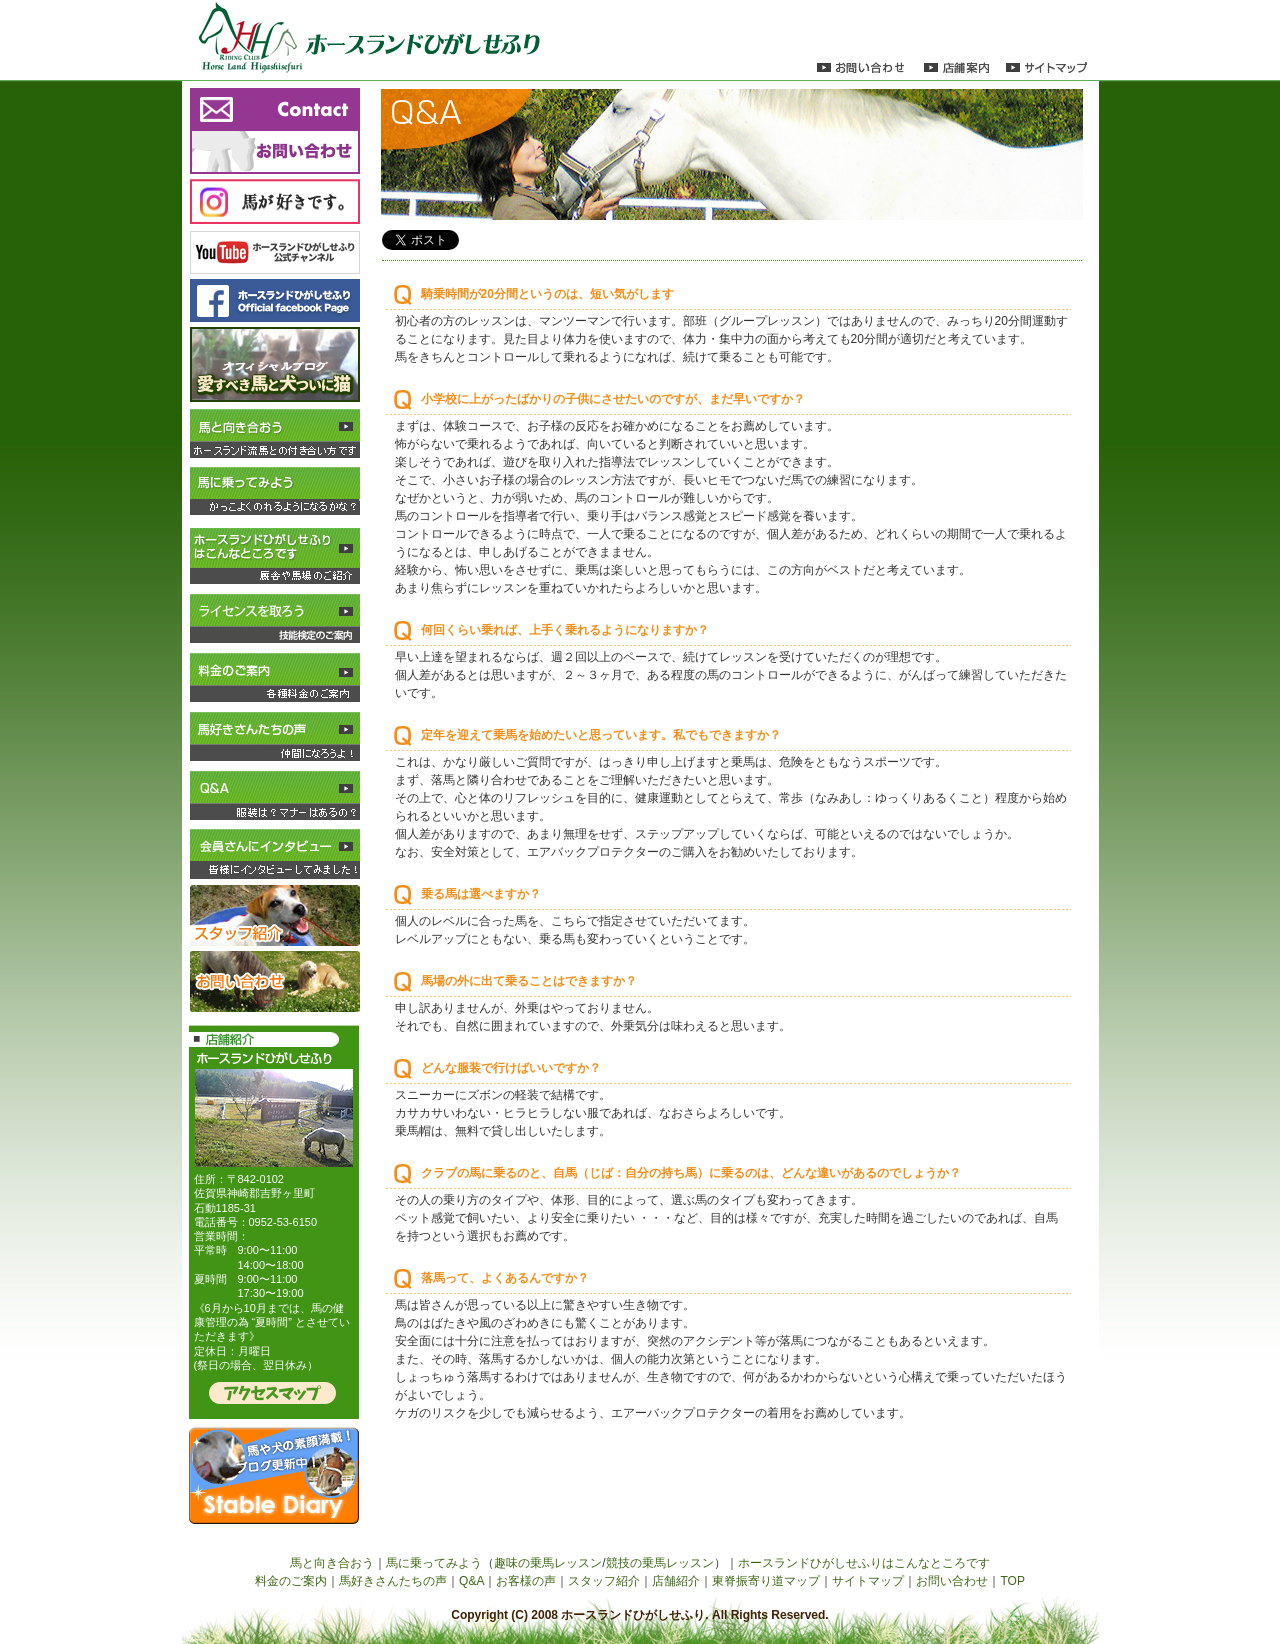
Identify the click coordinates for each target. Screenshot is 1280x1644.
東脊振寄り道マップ (766, 1581)
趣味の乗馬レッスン (548, 1563)
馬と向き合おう (332, 1563)
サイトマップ (868, 1581)
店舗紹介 (676, 1581)
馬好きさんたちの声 (393, 1581)
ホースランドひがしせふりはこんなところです (864, 1563)
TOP (1012, 1581)
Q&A (471, 1581)
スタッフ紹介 (604, 1581)
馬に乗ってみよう (434, 1563)
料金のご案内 (291, 1581)
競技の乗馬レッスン (660, 1563)
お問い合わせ (952, 1581)
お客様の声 (526, 1581)
